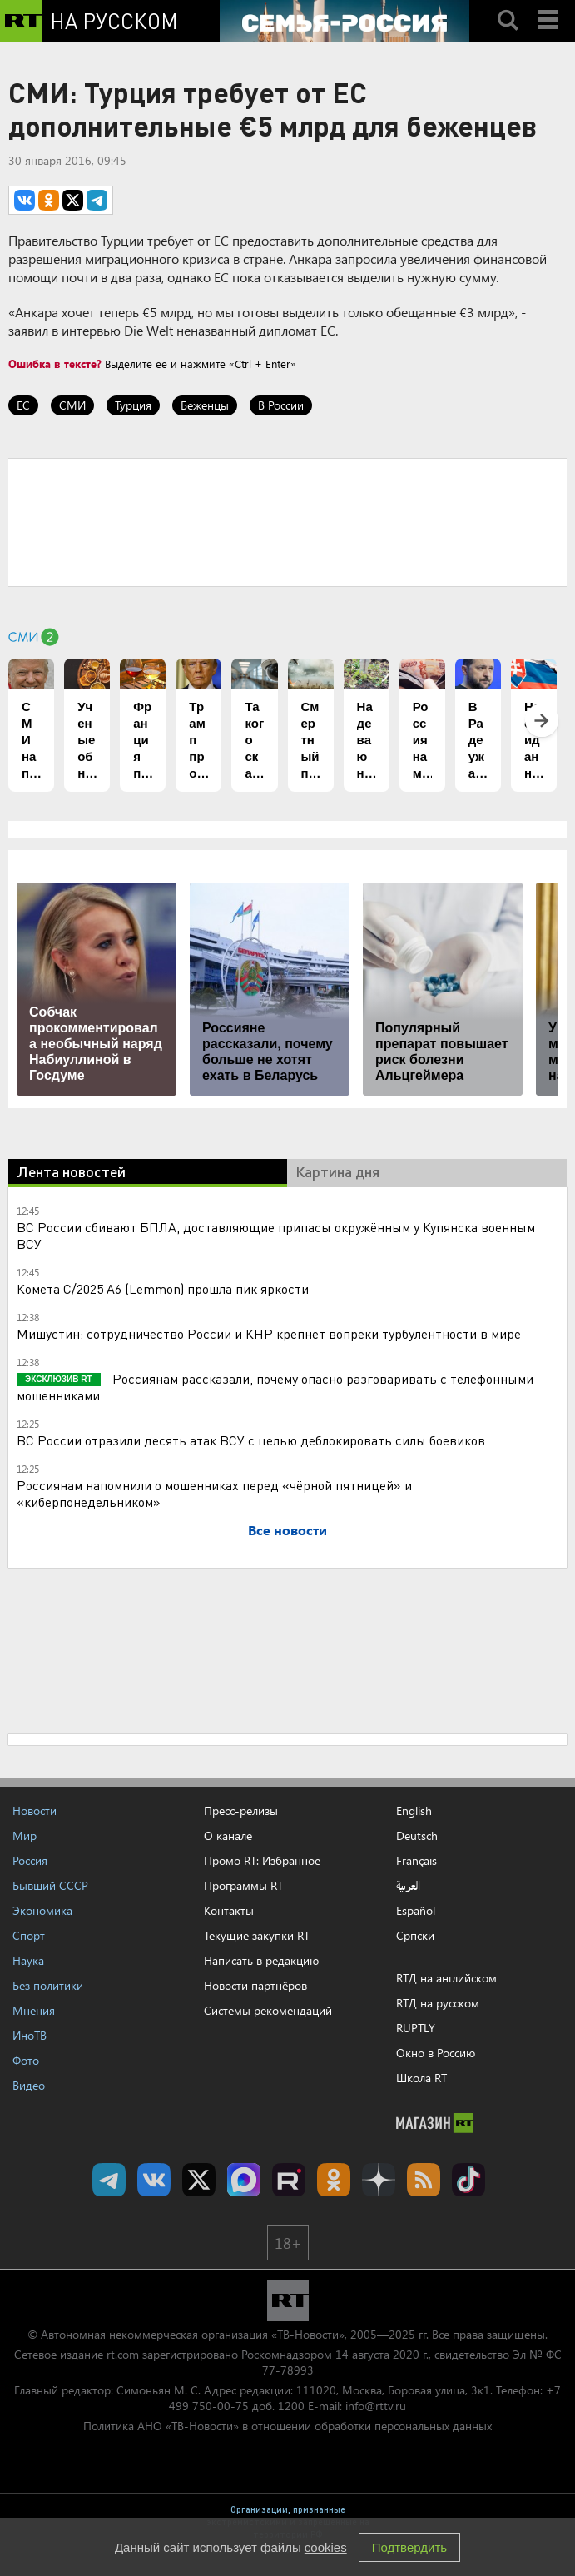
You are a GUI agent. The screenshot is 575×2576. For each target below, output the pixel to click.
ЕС (23, 405)
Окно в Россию (435, 2053)
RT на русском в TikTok (468, 2179)
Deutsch (417, 1835)
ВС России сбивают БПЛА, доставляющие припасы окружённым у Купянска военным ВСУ (276, 1235)
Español (415, 1910)
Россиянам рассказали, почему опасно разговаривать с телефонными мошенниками (275, 1387)
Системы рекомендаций (268, 2010)
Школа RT (421, 2078)
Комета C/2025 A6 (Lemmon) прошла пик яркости (163, 1288)
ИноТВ (29, 2035)
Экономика (42, 1910)
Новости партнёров (255, 1985)
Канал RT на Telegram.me (109, 2179)
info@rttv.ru (375, 2406)
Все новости (287, 1530)
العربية (408, 1885)
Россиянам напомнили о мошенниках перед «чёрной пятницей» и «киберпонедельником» (214, 1493)
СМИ (72, 405)
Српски (415, 1935)
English (414, 1810)
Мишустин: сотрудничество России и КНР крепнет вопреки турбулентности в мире (269, 1333)
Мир (24, 1835)
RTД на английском (446, 1978)
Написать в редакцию (261, 1960)
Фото (25, 2060)
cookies (326, 2547)
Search (507, 6)
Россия (29, 1860)
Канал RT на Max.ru (243, 2179)
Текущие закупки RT (257, 1935)
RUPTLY (415, 2028)
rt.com (123, 2354)
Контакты (229, 1910)
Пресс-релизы (241, 1810)
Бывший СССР (50, 1885)
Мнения (33, 2010)
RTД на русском (437, 2003)
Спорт (28, 1935)
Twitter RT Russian (199, 2179)
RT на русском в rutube (288, 2179)
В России (281, 405)
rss (423, 2179)
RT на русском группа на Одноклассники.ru (333, 2179)
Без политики (47, 1985)
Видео (28, 2085)
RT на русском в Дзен (378, 2179)
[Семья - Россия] (344, 21)
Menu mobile (549, 6)
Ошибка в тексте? (55, 363)
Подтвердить (409, 2547)
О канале (228, 1835)
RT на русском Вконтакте (154, 2179)
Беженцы (205, 405)
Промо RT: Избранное (262, 1860)
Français (416, 1860)
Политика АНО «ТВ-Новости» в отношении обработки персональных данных (287, 2426)
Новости (34, 1810)
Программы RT (243, 1885)
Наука (28, 1960)
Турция (133, 405)
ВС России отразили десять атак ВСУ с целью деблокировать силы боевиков (251, 1440)
